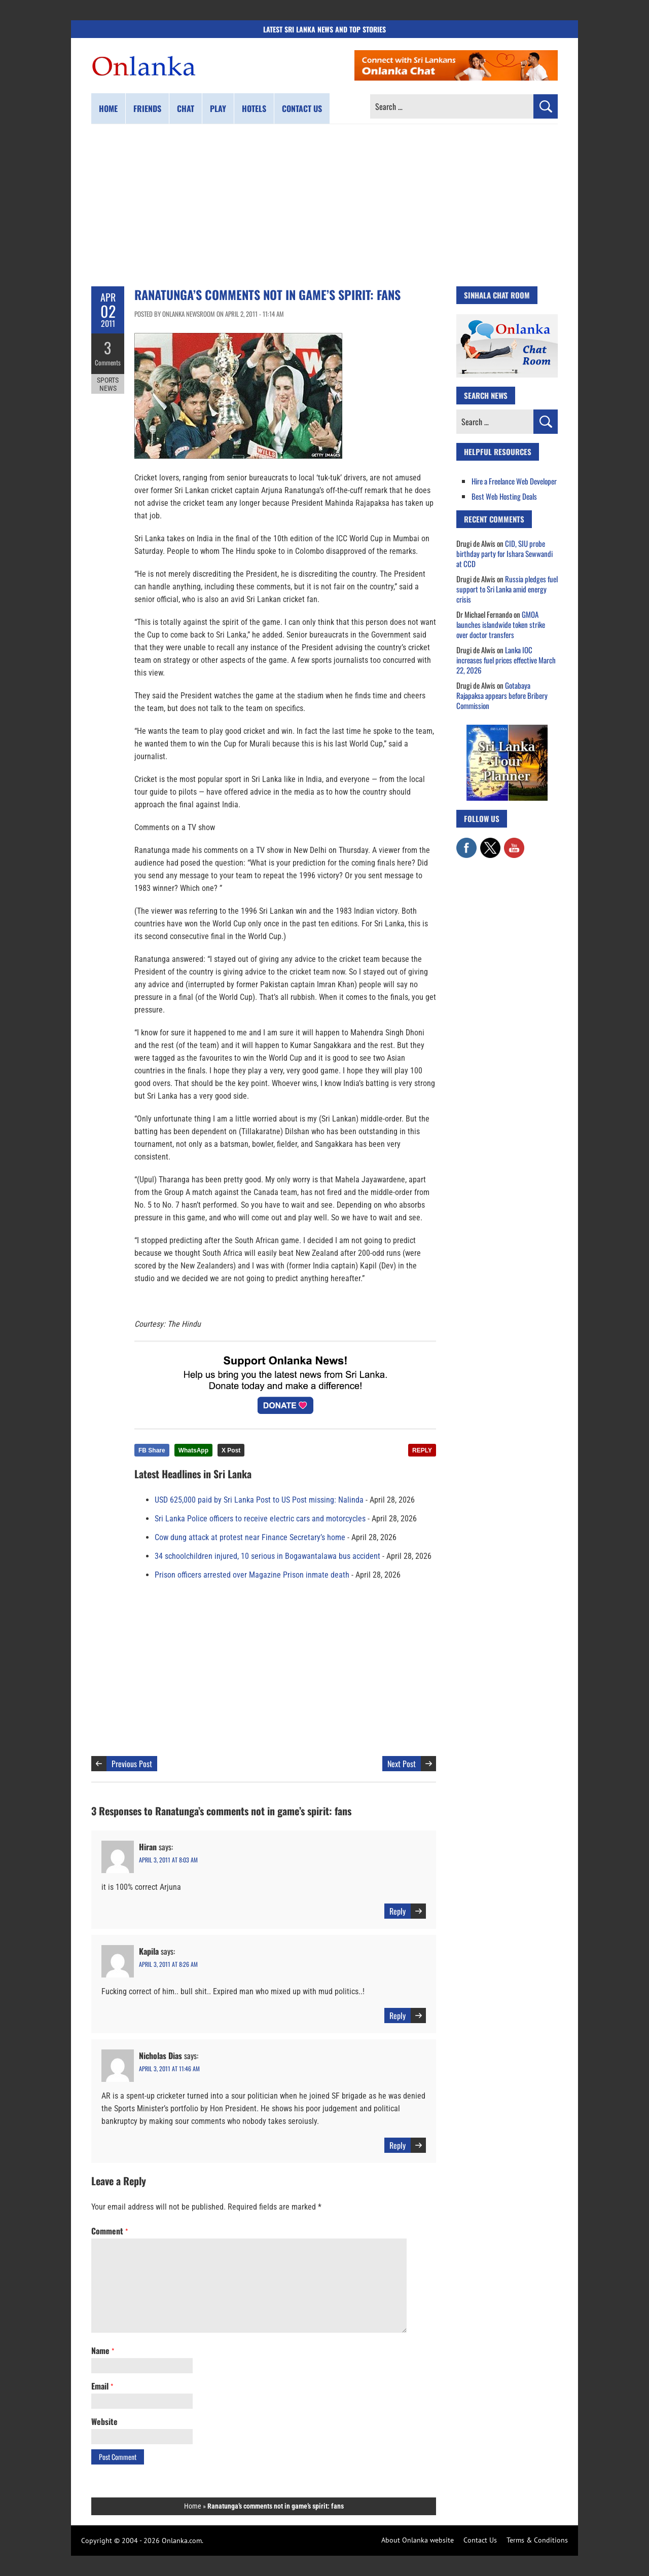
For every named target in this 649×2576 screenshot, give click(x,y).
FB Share (151, 1450)
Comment (109, 2231)
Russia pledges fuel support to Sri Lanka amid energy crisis (507, 589)
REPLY (422, 1450)
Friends (147, 108)
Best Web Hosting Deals (504, 496)
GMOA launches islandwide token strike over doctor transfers (500, 624)
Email (102, 2386)
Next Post (401, 1764)
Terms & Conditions (537, 2540)
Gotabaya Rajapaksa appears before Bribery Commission (502, 695)
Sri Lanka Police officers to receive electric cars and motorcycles (260, 1518)
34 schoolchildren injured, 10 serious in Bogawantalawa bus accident (267, 1556)
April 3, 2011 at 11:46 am (169, 2068)
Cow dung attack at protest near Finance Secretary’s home (250, 1537)
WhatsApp (193, 1450)
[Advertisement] (324, 205)
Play (218, 108)
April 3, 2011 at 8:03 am (168, 1859)
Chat (185, 108)
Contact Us (480, 2540)
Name (102, 2350)
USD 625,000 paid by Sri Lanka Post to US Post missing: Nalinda (259, 1500)
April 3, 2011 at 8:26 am (168, 1964)
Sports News (108, 384)
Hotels (254, 108)
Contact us (302, 108)
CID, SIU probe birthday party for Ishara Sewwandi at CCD (504, 553)
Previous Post (132, 1764)
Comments (108, 362)
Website (104, 2421)
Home (108, 108)
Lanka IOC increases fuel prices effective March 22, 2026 (506, 660)
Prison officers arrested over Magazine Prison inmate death (252, 1575)
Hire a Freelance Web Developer (514, 481)
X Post (231, 1450)
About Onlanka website (417, 2540)
